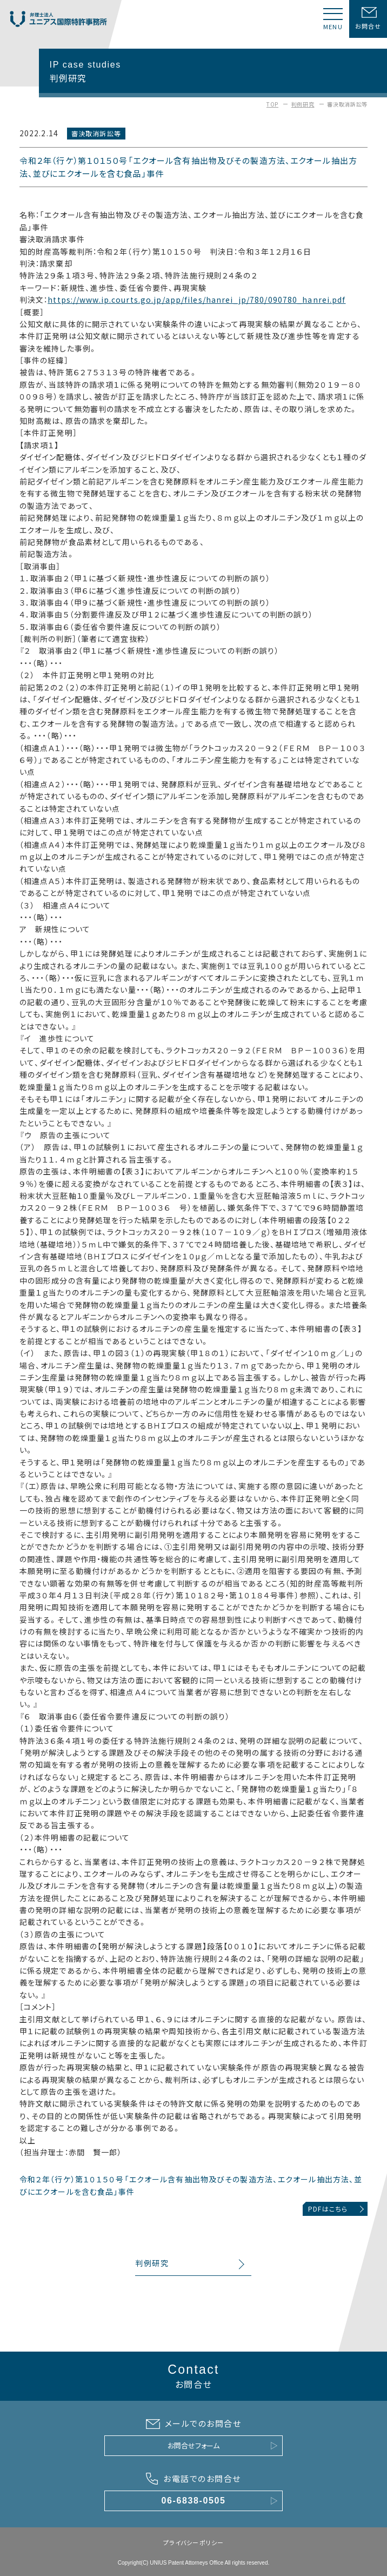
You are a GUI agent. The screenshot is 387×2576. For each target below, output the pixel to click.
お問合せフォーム (193, 2445)
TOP (272, 104)
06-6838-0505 (194, 2500)
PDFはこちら (328, 2208)
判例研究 (303, 104)
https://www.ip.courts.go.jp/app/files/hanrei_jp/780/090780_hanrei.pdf (196, 299)
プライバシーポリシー (193, 2542)
